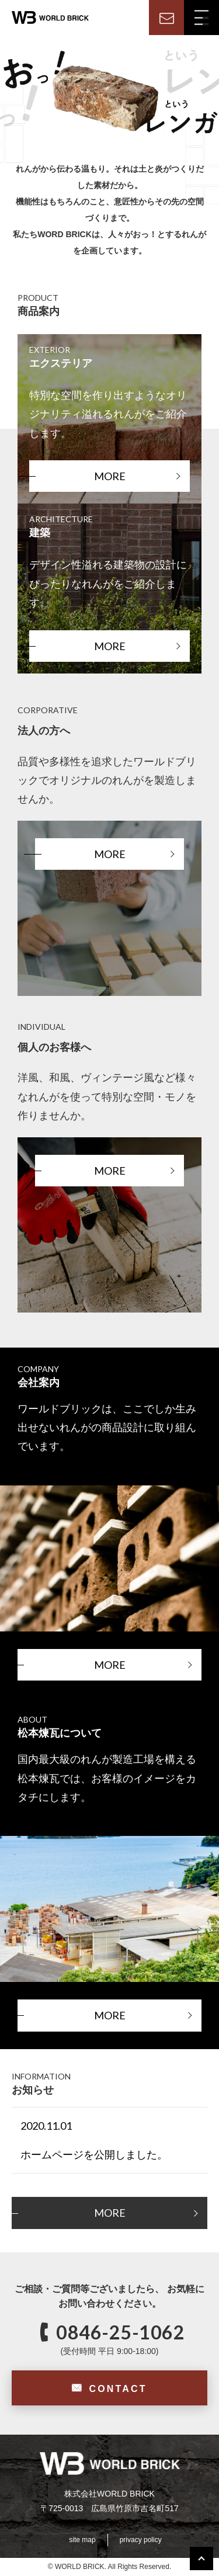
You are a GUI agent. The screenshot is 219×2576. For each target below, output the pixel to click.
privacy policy (141, 2540)
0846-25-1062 (120, 2332)
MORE (110, 476)
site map (82, 2540)
